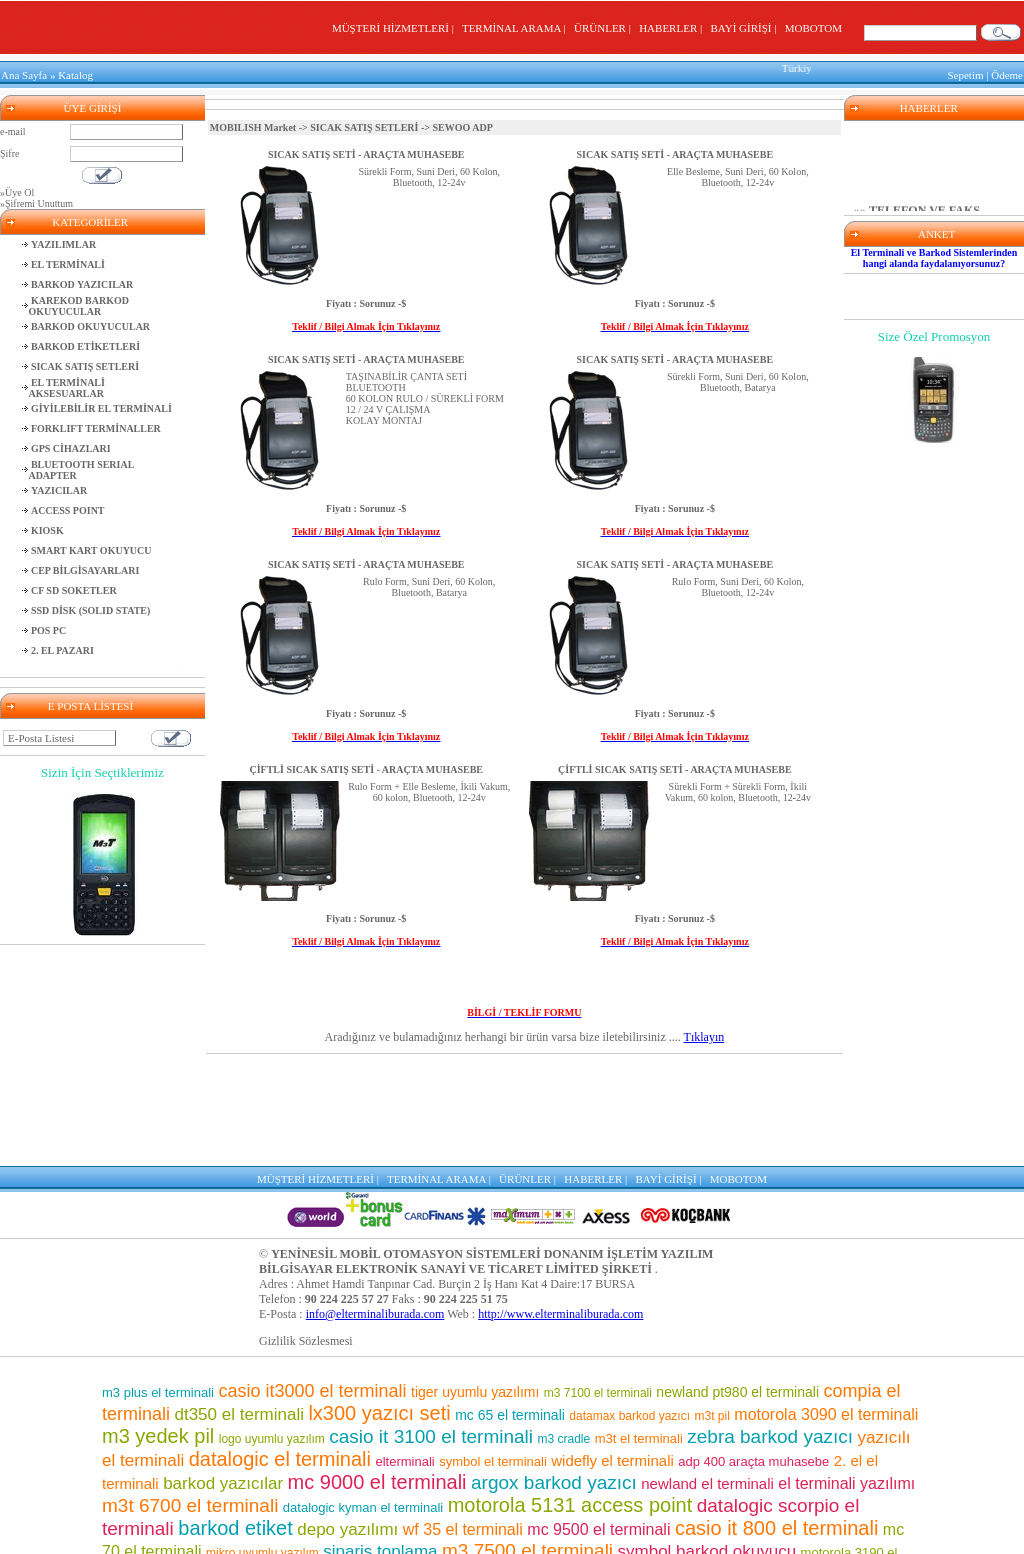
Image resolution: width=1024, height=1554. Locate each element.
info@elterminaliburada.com (375, 1205)
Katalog (75, 74)
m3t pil (712, 1307)
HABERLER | (673, 28)
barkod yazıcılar (223, 1374)
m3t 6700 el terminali (190, 1396)
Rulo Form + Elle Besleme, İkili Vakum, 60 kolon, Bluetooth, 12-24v (429, 789)
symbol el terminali (493, 1352)
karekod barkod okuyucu (493, 1489)
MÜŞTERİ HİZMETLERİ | (395, 28)
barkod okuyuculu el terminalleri (283, 1528)
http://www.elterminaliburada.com (560, 1205)
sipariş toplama (380, 1442)
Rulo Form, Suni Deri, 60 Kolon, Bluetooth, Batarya (429, 584)
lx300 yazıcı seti (379, 1304)
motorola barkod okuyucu (519, 1508)
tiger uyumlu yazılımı (475, 1283)
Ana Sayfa (24, 74)
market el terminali (360, 1489)
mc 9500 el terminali (598, 1420)
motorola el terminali (458, 1529)
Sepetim (965, 74)
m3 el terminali (567, 1529)
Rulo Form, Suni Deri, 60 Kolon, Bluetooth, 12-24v (738, 584)
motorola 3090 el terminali (826, 1305)
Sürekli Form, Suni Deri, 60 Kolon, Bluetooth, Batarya (738, 379)
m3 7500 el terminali (527, 1441)
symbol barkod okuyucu (707, 1442)
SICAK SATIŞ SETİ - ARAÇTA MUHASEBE (366, 151)
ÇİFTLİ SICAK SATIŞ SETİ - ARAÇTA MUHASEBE (366, 766)
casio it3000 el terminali (312, 1282)
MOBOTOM (813, 28)
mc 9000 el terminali (377, 1373)
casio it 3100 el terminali (431, 1327)
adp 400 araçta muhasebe (753, 1352)
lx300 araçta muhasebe (810, 1530)
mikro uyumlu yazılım (262, 1444)
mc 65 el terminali (510, 1306)
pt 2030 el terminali (351, 1508)
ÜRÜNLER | (605, 28)
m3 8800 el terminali (680, 1529)
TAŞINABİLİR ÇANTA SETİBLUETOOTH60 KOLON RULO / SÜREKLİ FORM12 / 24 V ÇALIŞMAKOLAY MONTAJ (425, 395)
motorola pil (189, 1466)
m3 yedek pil (158, 1327)
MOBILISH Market (253, 124)
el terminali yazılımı (846, 1374)
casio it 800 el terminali (776, 1419)
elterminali (404, 1352)
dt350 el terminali (238, 1305)
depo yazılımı (347, 1420)
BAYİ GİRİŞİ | (745, 28)
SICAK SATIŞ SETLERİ (364, 124)
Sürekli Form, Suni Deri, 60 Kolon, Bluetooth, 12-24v (429, 174)
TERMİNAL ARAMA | (516, 28)
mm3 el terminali (413, 1465)
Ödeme (1007, 74)
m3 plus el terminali (158, 1283)
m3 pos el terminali (290, 1465)
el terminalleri (522, 1465)
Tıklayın (704, 1034)
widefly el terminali (612, 1351)
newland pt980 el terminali (737, 1283)
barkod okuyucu (641, 1465)
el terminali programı (692, 1508)
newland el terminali (707, 1374)
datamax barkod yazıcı (629, 1307)
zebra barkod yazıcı (770, 1327)
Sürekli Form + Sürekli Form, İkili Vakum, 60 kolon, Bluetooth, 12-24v (738, 789)
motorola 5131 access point (570, 1396)
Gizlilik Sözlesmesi (306, 1232)
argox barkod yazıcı (554, 1373)
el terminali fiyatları (221, 1509)
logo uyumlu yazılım (272, 1330)
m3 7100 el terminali (598, 1284)
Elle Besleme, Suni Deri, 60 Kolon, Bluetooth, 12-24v (738, 174)
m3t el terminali (639, 1329)
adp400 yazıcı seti (785, 1488)
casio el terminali (641, 1488)
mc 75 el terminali (775, 1465)
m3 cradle (564, 1330)
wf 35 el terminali (463, 1420)
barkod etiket (235, 1419)
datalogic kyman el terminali (363, 1398)
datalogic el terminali (280, 1350)
